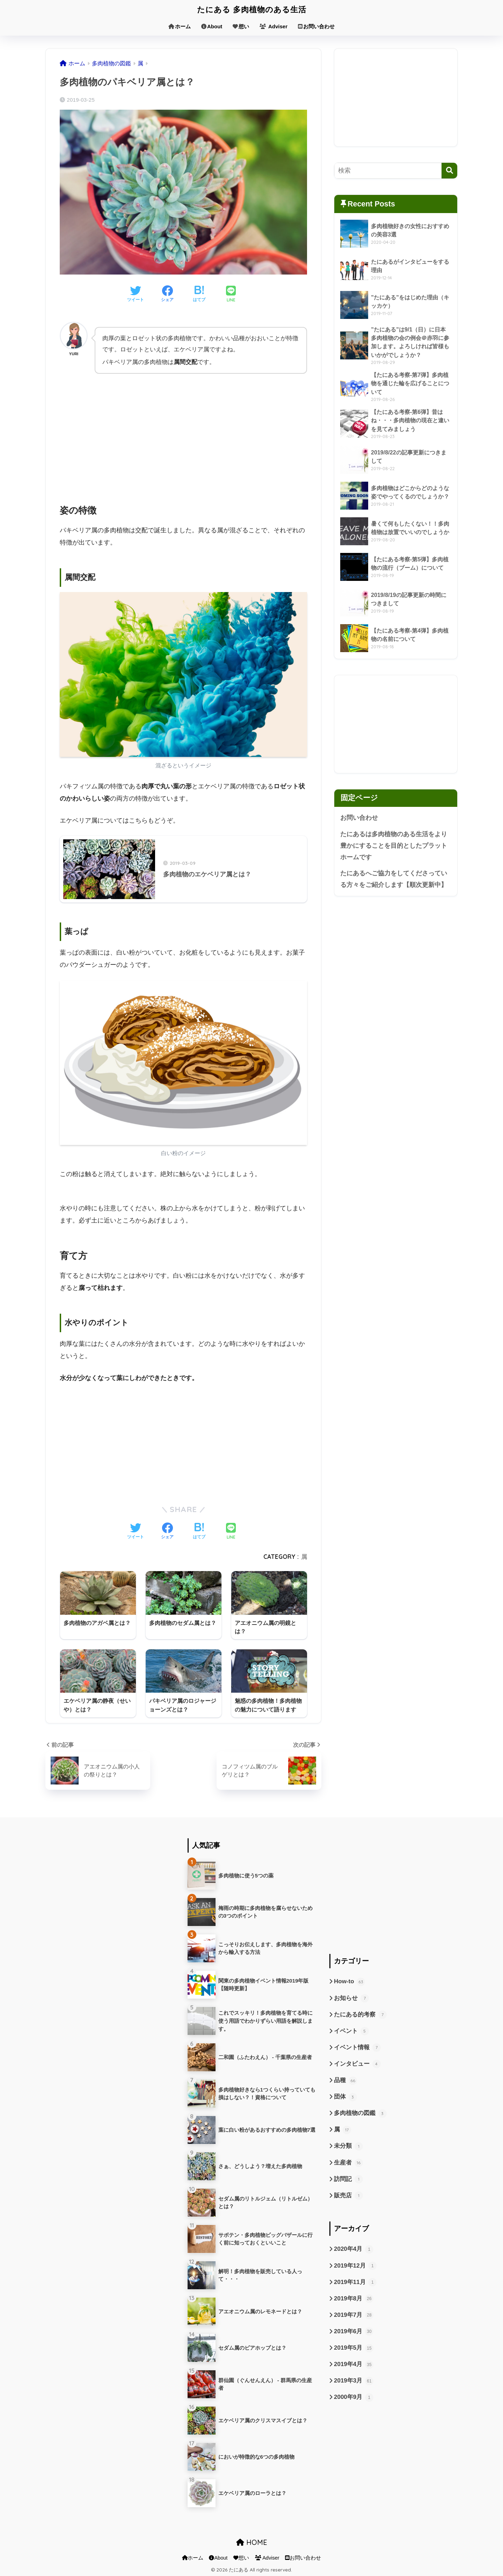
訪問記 (348, 2178)
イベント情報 (357, 2046)
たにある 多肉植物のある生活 (251, 9)
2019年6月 (353, 2330)
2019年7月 (353, 2314)
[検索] (449, 170)
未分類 (348, 2145)
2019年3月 (353, 2380)
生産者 (348, 2162)
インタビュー (357, 2063)
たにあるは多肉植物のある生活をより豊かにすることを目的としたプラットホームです (393, 845)
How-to (349, 1981)
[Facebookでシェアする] (167, 294)
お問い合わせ (316, 26)
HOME (251, 2541)
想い (241, 26)
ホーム (179, 26)
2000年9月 (353, 2396)
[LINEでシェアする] (231, 294)
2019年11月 (355, 2281)
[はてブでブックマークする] (199, 294)
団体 (345, 2096)
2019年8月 (353, 2297)
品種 (345, 2079)
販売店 (348, 2194)
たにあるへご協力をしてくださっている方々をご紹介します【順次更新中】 (393, 879)
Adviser (273, 26)
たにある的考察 (360, 2013)
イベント (351, 2030)
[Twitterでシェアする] (135, 294)
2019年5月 (353, 2347)
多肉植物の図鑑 (360, 2112)
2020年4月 (353, 2248)
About (211, 26)
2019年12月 (355, 2265)
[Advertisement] (183, 432)
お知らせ (351, 1997)
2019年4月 (353, 2363)
